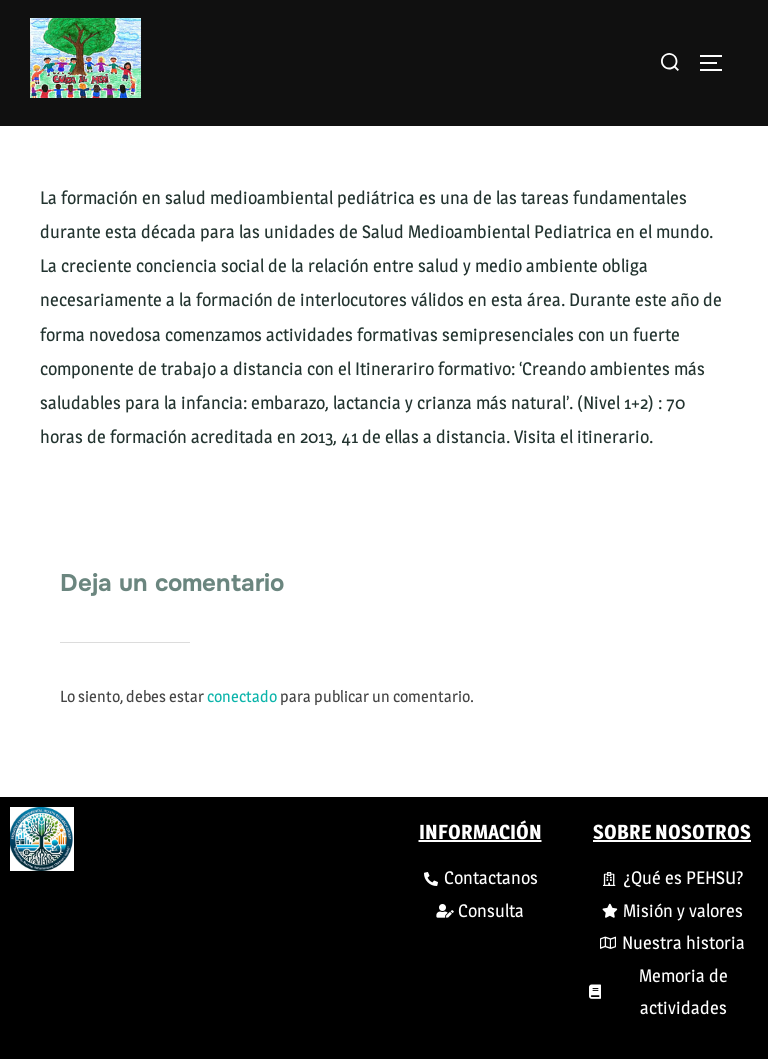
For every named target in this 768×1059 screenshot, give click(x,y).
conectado (242, 696)
